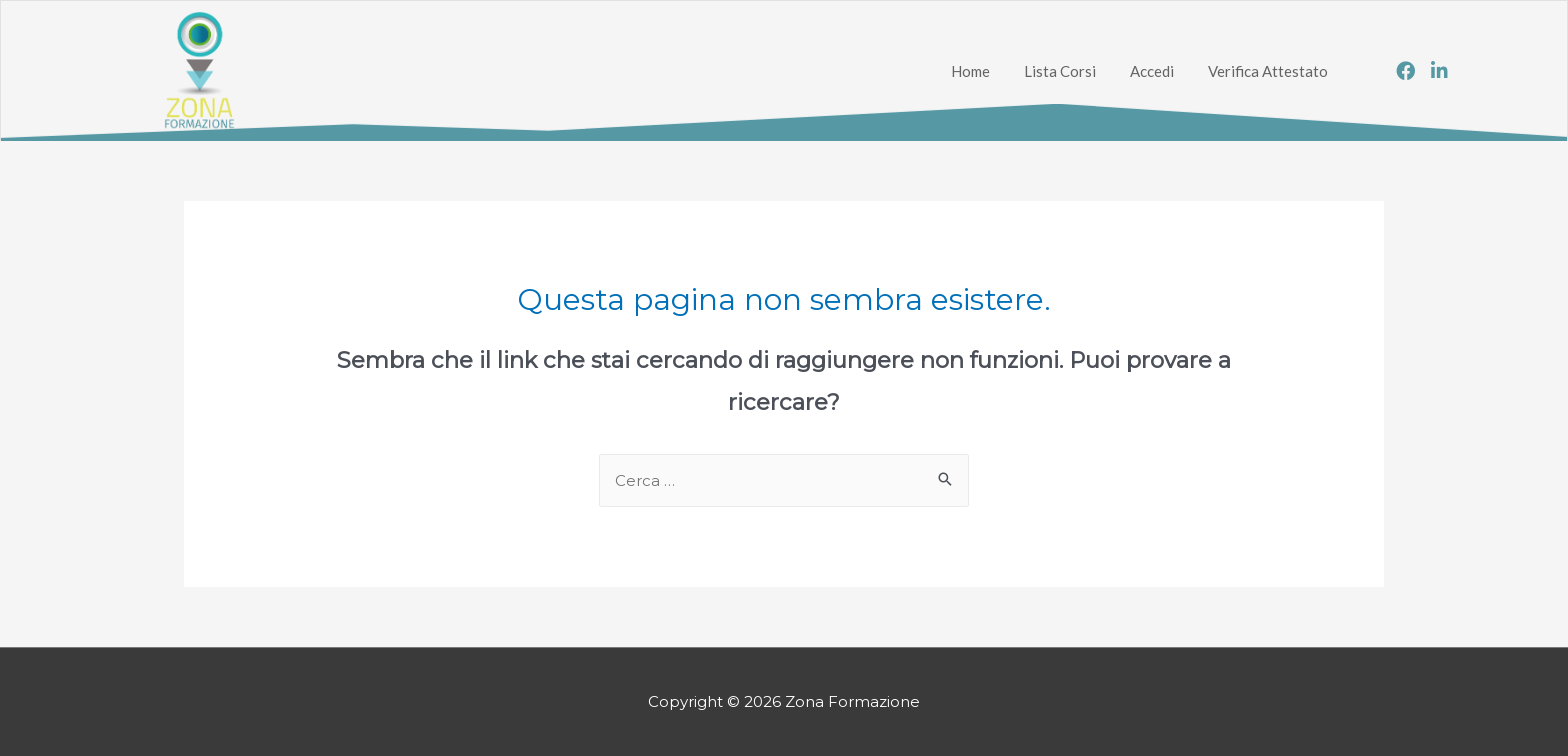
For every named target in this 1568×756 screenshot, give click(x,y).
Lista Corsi (1060, 71)
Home (970, 71)
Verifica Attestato (1268, 71)
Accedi (1152, 71)
